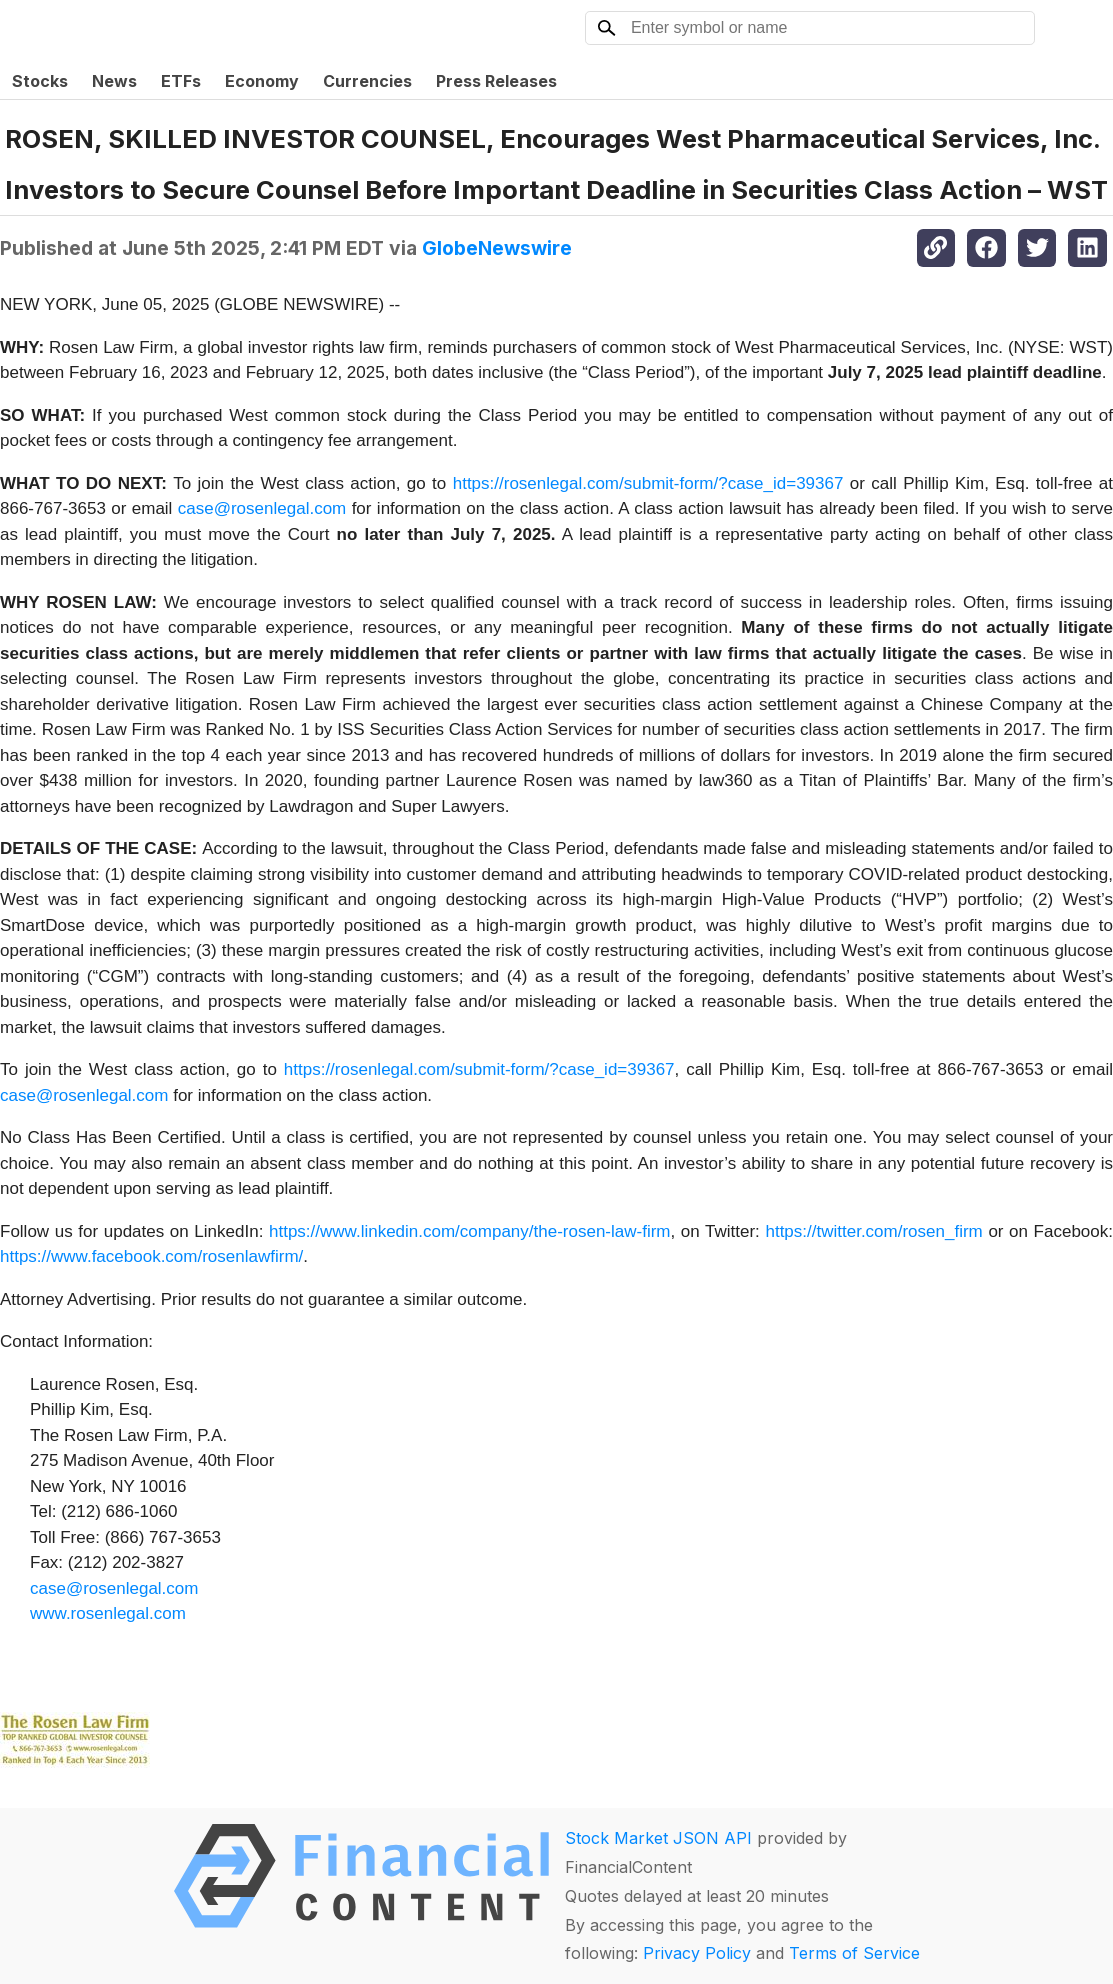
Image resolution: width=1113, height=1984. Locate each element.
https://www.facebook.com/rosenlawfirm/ (151, 1256)
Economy (262, 81)
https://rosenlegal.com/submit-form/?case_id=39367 (648, 483)
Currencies (367, 81)
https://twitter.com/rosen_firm (873, 1231)
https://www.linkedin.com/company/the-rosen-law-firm (470, 1231)
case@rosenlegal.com (262, 508)
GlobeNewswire (497, 248)
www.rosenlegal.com (108, 1613)
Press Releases (496, 81)
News (114, 81)
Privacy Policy (697, 1953)
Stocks (40, 81)
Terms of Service (854, 1953)
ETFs (181, 81)
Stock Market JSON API (658, 1838)
